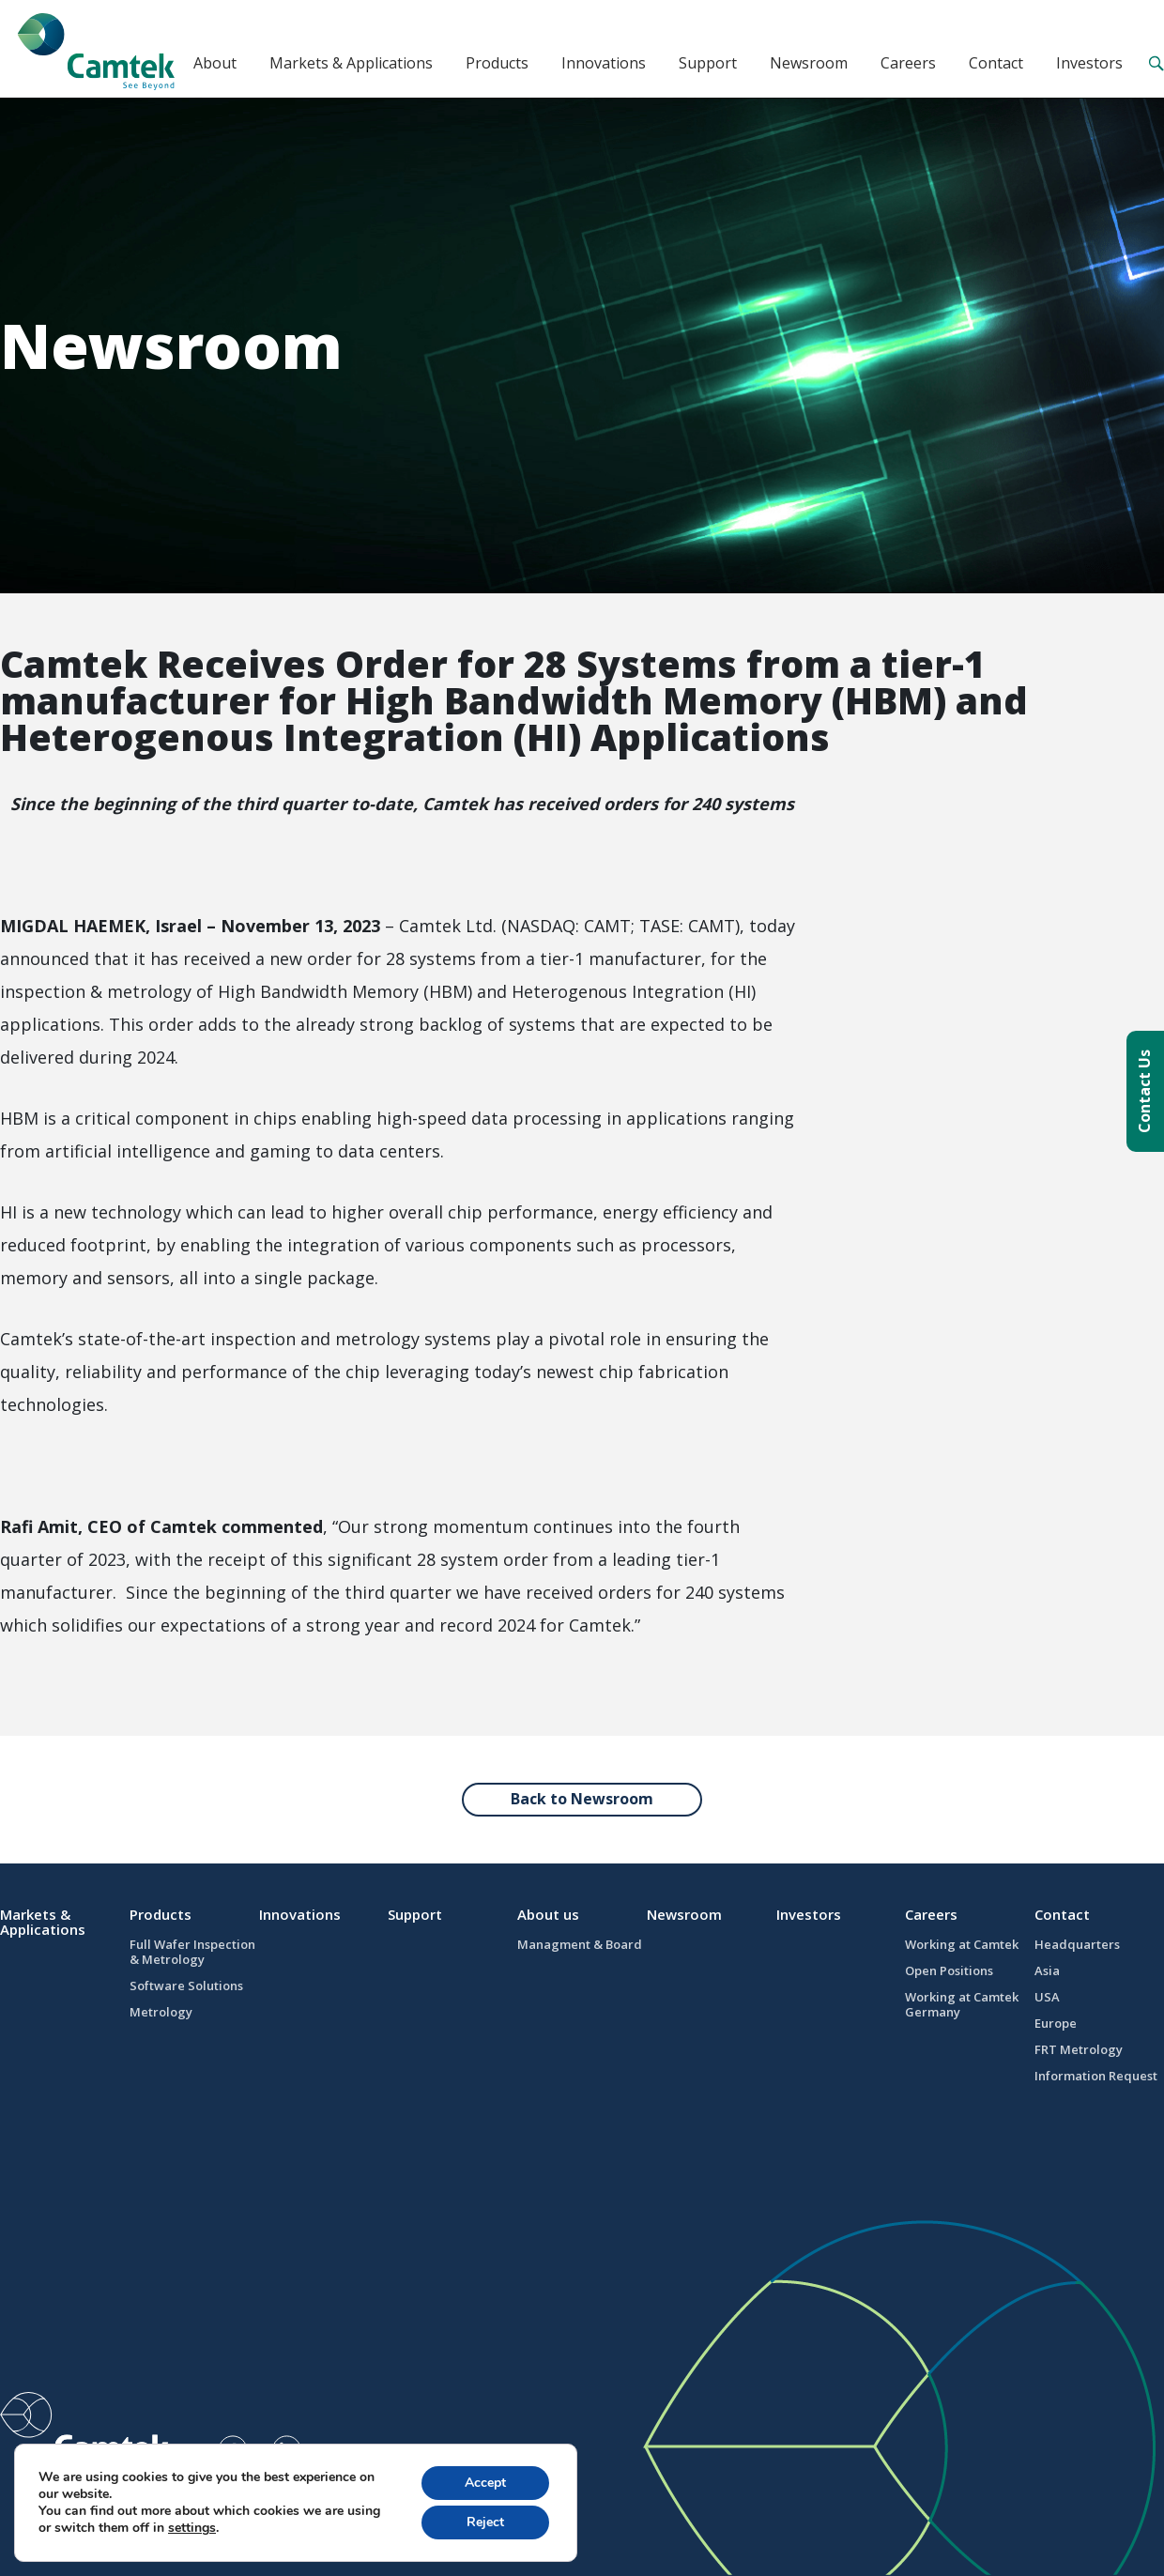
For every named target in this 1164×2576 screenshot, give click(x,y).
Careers (908, 62)
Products (497, 62)
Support (708, 62)
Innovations (603, 62)
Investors (1089, 62)
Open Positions (949, 1970)
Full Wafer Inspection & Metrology (192, 1952)
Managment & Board (579, 1944)
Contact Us (1144, 1091)
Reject (485, 2522)
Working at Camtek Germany (961, 2004)
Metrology (161, 2011)
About (215, 62)
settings (192, 2528)
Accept (485, 2483)
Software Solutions (186, 1985)
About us (548, 1914)
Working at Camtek (961, 1944)
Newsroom (809, 62)
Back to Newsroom (582, 1798)
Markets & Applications (351, 62)
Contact (996, 62)
